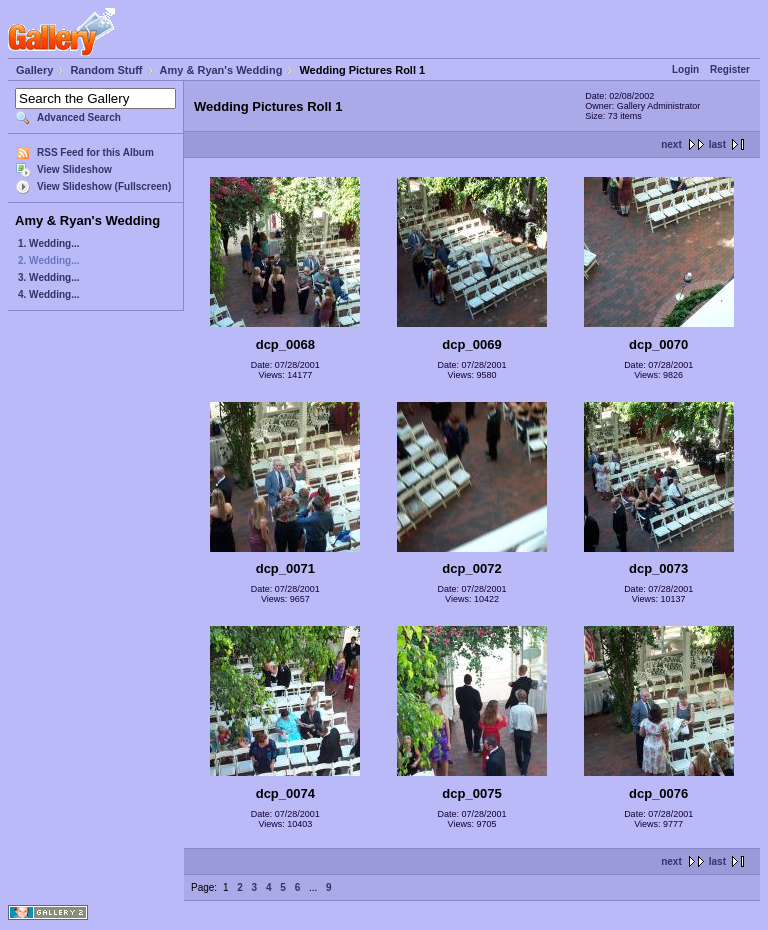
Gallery (34, 70)
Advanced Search (79, 117)
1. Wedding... (48, 243)
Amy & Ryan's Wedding (221, 70)
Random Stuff (106, 70)
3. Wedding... (48, 277)
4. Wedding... (48, 294)
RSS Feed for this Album (95, 152)
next (671, 144)
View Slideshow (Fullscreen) (104, 186)
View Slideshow (74, 169)
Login (685, 69)
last (717, 144)
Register (730, 69)
